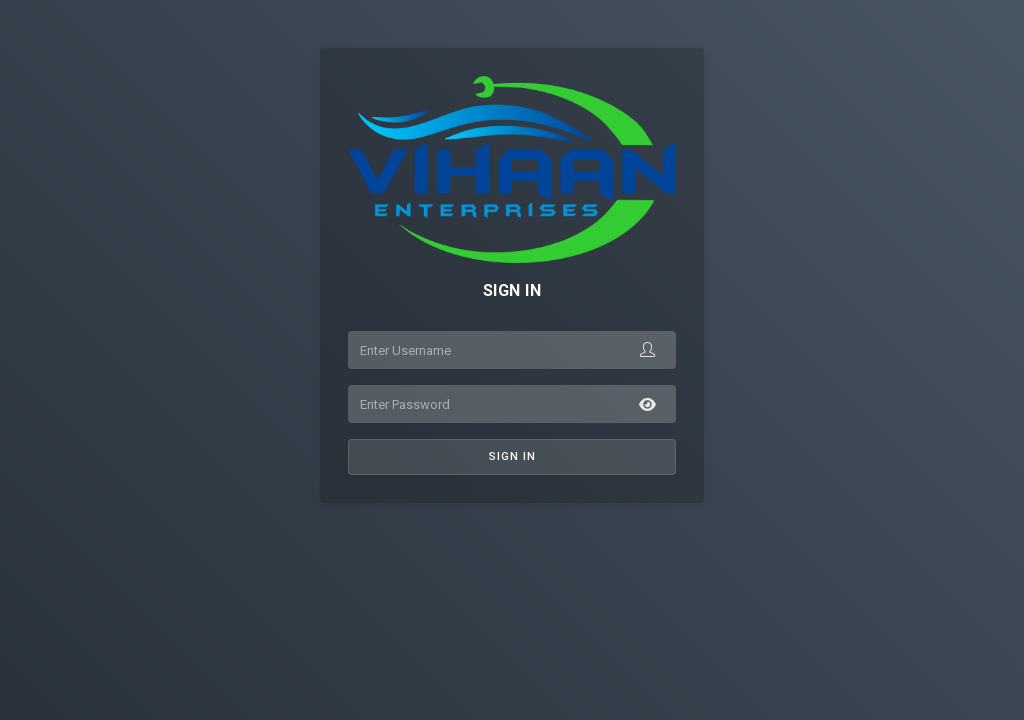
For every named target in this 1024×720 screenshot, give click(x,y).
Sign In (512, 456)
